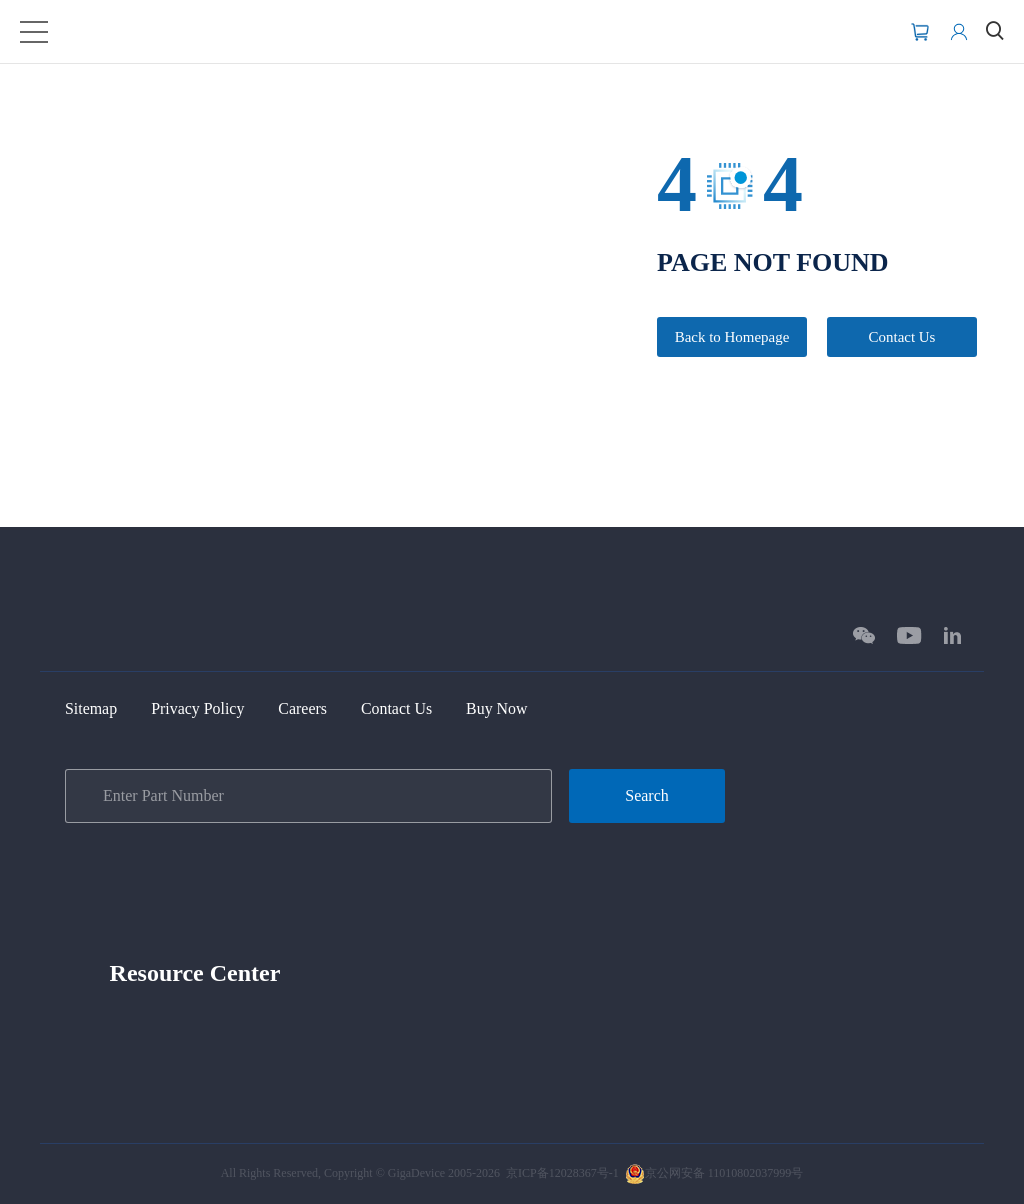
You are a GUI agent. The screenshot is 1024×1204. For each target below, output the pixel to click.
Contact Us (902, 338)
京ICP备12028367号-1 (562, 1173)
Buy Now (536, 707)
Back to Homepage (732, 338)
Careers (325, 707)
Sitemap (94, 707)
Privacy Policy (211, 707)
